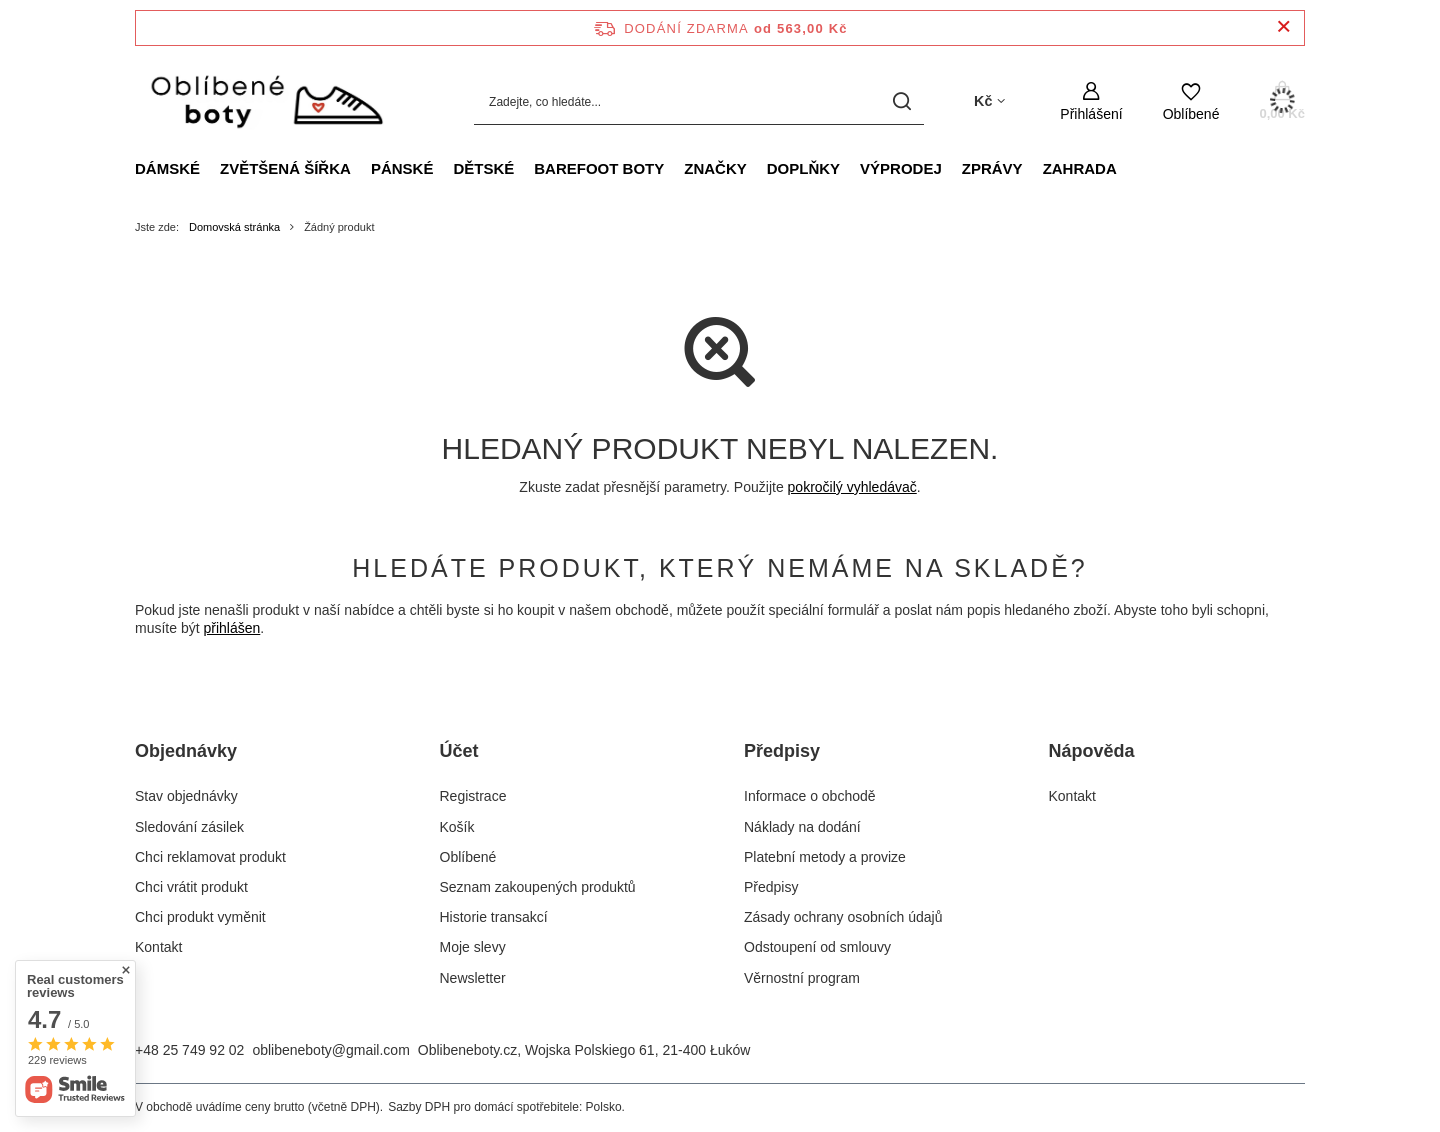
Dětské (483, 168)
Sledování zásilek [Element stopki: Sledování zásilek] (189, 827)
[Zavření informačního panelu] (1283, 27)
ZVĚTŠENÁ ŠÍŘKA (285, 168)
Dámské (167, 168)
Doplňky (803, 168)
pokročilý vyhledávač (852, 487)
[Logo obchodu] (265, 102)
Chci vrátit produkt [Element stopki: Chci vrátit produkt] (191, 887)
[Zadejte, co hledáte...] (699, 101)
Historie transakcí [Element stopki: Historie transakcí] (494, 917)
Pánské (402, 168)
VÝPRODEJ (901, 168)
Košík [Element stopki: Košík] (457, 827)
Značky (715, 168)
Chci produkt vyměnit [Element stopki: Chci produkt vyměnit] (200, 917)
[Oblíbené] (1191, 101)
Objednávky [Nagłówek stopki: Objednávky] (186, 751)
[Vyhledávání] (901, 101)
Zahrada (1080, 168)
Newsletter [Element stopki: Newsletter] (473, 978)
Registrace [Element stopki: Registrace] (473, 796)
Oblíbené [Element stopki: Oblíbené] (468, 857)
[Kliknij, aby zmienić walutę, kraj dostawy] (989, 101)
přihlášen (231, 628)
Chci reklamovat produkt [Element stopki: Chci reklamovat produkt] (210, 857)
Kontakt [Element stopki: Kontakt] (158, 947)
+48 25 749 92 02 (189, 1050)
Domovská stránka (234, 227)
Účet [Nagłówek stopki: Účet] (459, 751)
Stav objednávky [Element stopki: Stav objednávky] (186, 796)
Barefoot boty (599, 168)
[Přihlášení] (1091, 101)
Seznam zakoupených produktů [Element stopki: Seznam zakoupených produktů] (538, 887)
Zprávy (992, 168)
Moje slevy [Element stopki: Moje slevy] (473, 947)
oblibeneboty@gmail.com (330, 1050)
